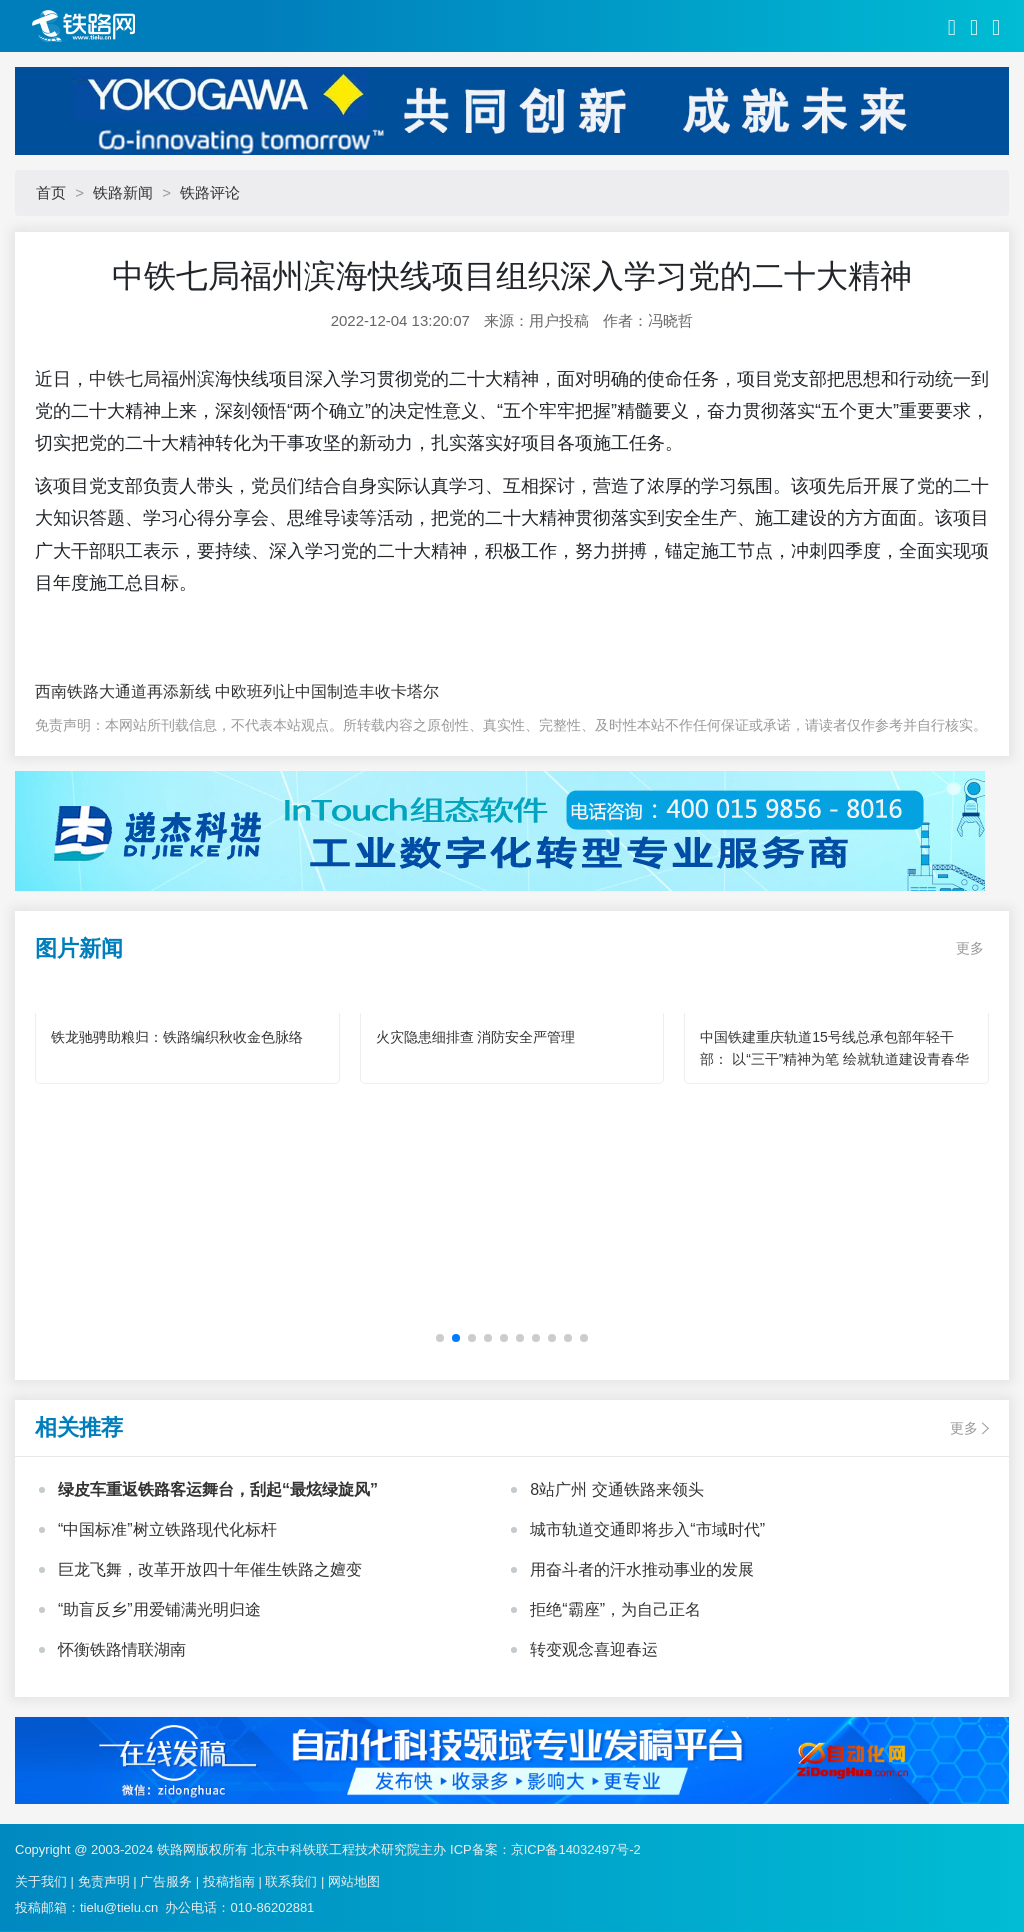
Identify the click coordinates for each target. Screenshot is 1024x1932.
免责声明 (104, 1881)
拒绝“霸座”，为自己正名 (615, 1609)
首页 (51, 192)
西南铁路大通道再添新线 (123, 691)
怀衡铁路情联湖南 (122, 1649)
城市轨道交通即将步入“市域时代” (647, 1529)
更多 (970, 948)
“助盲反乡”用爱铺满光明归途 (159, 1609)
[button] (440, 1338)
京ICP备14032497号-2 (576, 1849)
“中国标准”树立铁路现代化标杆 (167, 1529)
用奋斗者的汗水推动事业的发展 (642, 1569)
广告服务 (166, 1881)
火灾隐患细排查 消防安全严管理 (476, 1037)
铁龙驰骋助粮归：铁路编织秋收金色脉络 (177, 1037)
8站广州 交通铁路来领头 (616, 1489)
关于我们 (41, 1881)
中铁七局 (125, 379)
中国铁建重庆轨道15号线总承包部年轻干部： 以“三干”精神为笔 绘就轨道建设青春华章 (834, 1059)
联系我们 (291, 1881)
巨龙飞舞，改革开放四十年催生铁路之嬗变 (210, 1569)
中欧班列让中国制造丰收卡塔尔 (325, 691)
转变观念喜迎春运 (594, 1649)
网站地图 (354, 1881)
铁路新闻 (123, 192)
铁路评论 (210, 192)
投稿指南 (229, 1881)
